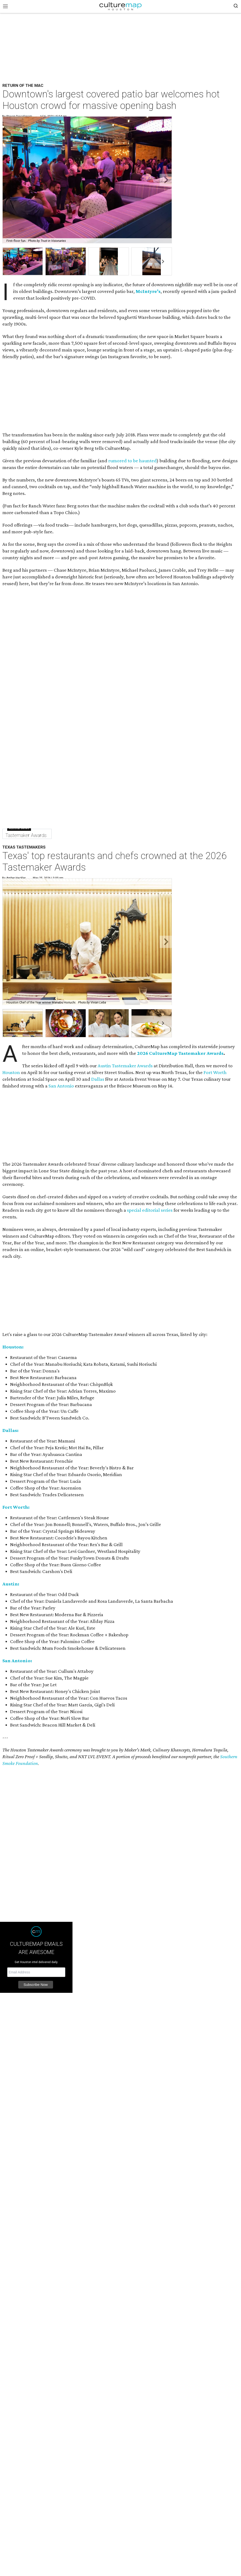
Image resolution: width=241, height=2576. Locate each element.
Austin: (10, 1584)
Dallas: (10, 1430)
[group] (22, 261)
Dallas (97, 1079)
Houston (11, 1072)
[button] (22, 1023)
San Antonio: (17, 1660)
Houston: (13, 1347)
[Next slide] (166, 180)
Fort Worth (215, 1072)
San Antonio (61, 1086)
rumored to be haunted (132, 460)
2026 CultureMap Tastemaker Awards (180, 1053)
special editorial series (150, 1210)
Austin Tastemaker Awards (125, 1065)
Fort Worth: (16, 1507)
